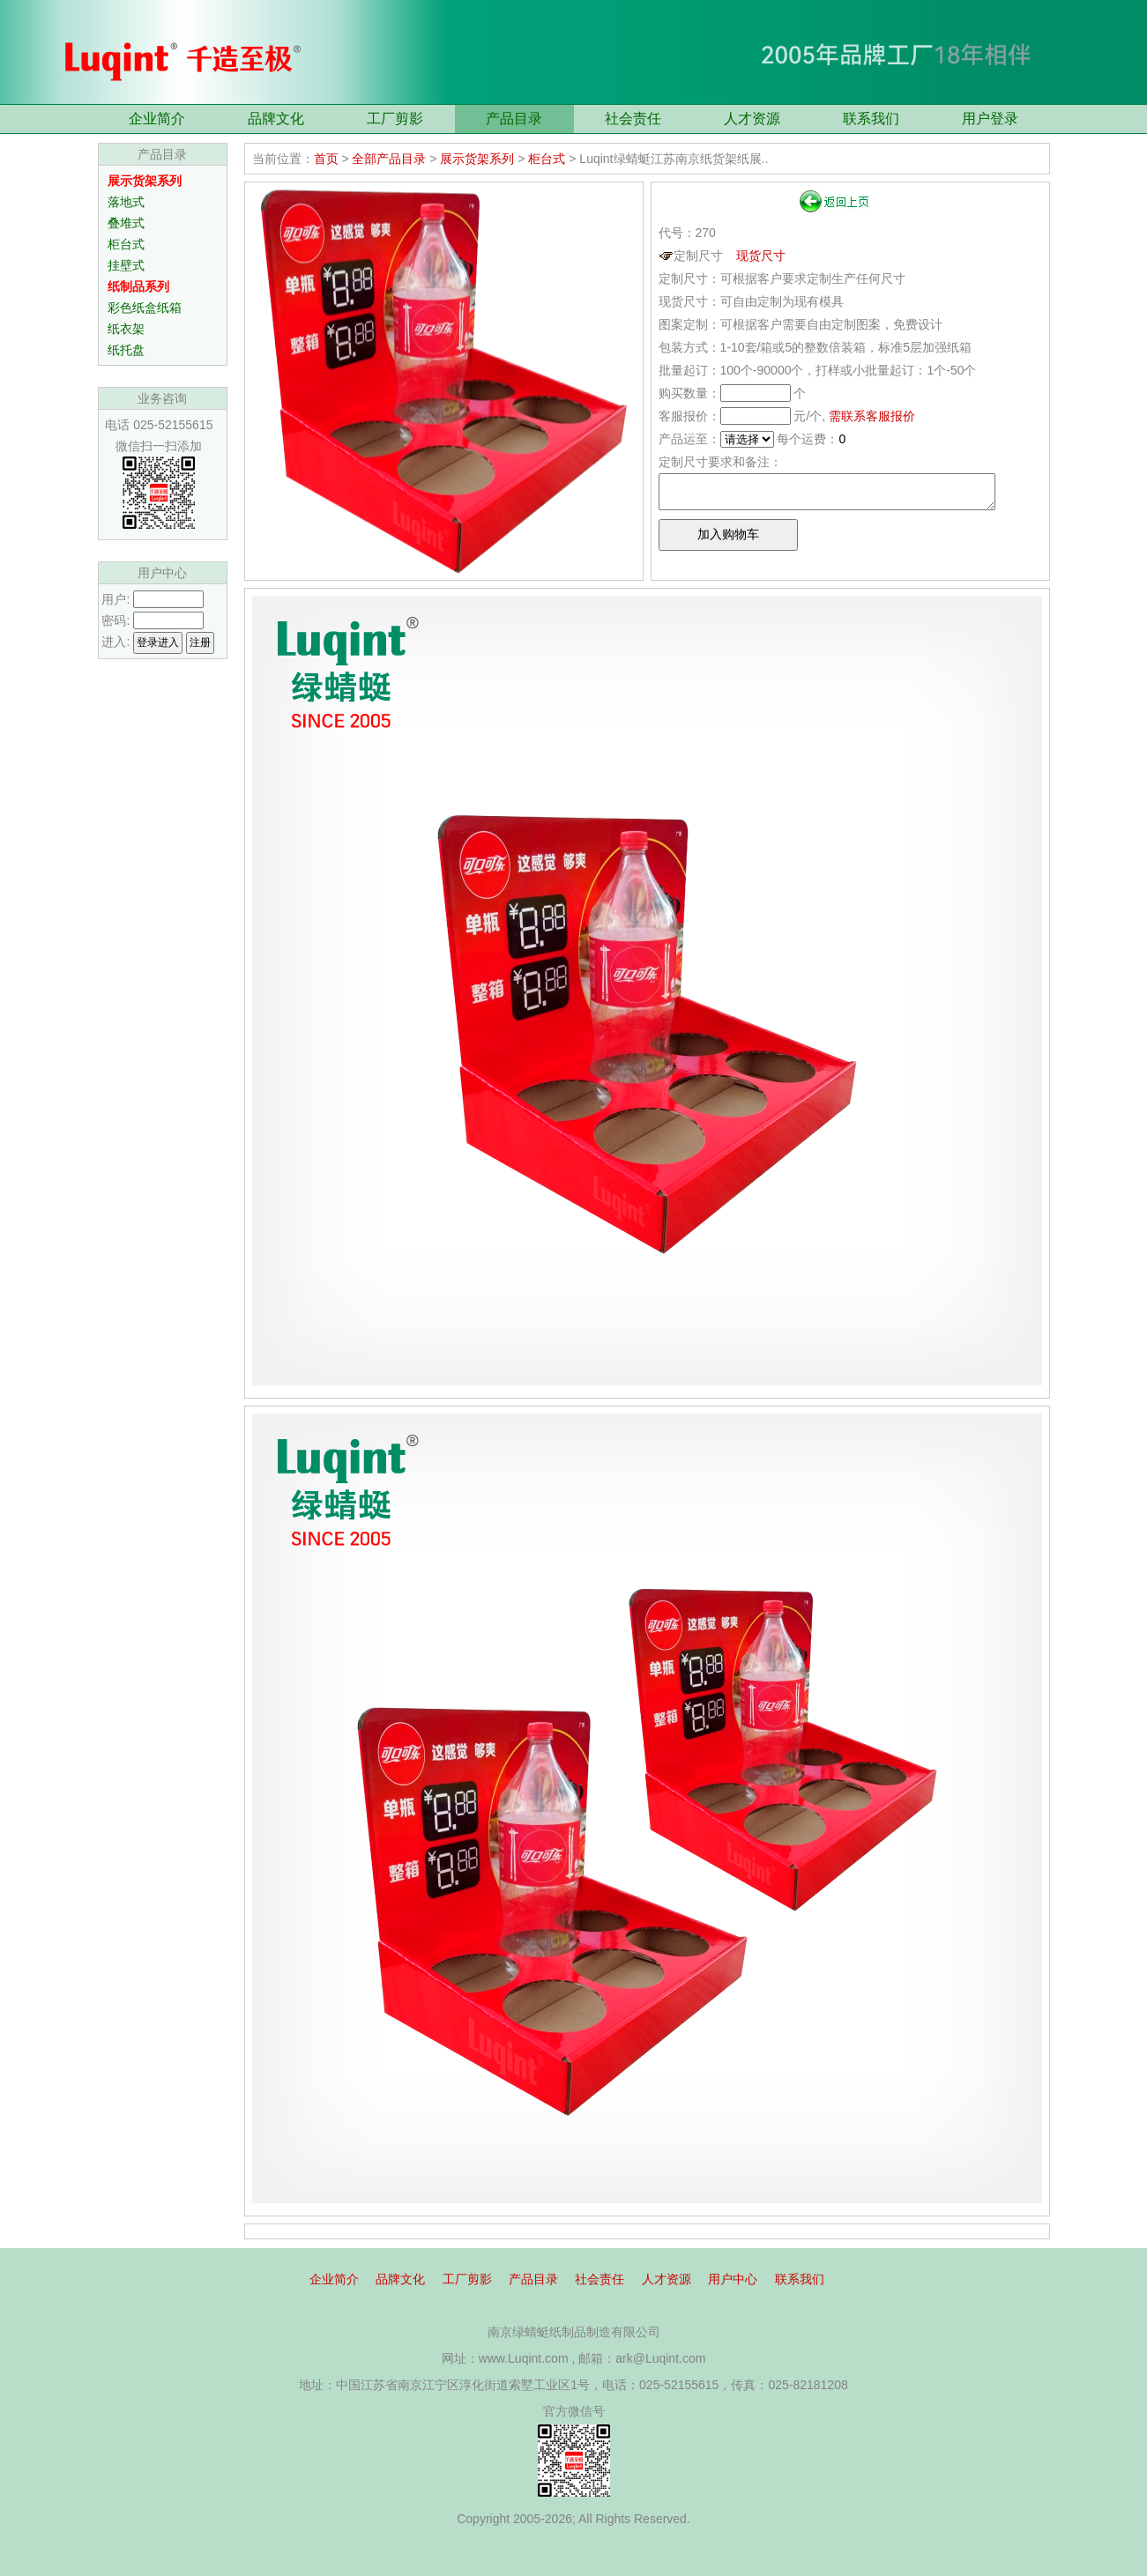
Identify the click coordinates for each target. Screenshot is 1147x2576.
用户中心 (732, 2279)
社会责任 (633, 118)
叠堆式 (126, 223)
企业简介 (157, 118)
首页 (326, 159)
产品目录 (514, 118)
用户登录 (990, 118)
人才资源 (752, 118)
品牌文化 (276, 118)
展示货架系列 (477, 159)
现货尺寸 (761, 256)
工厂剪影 (395, 118)
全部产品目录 (389, 159)
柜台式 (126, 244)
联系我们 (871, 118)
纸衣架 (126, 329)
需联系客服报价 (872, 416)
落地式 (126, 202)
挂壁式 (126, 265)
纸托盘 (126, 350)
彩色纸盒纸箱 (145, 308)
